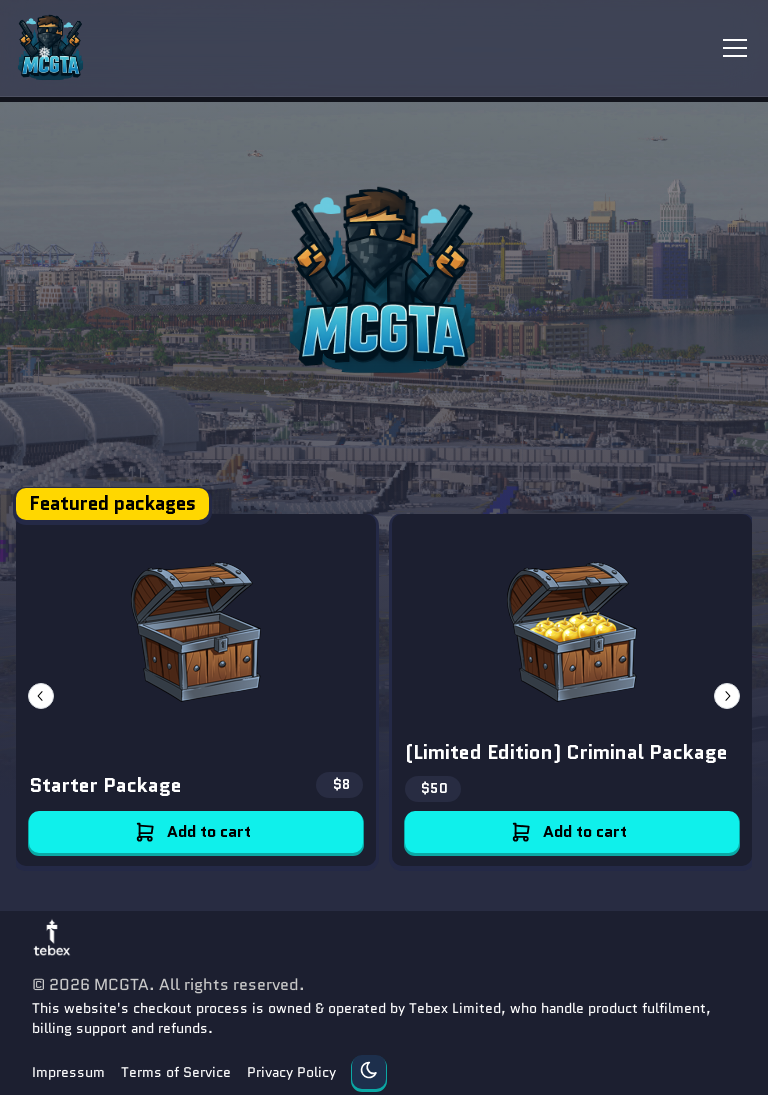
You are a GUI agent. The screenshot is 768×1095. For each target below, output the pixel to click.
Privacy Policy (291, 1072)
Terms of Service (176, 1072)
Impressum (68, 1072)
